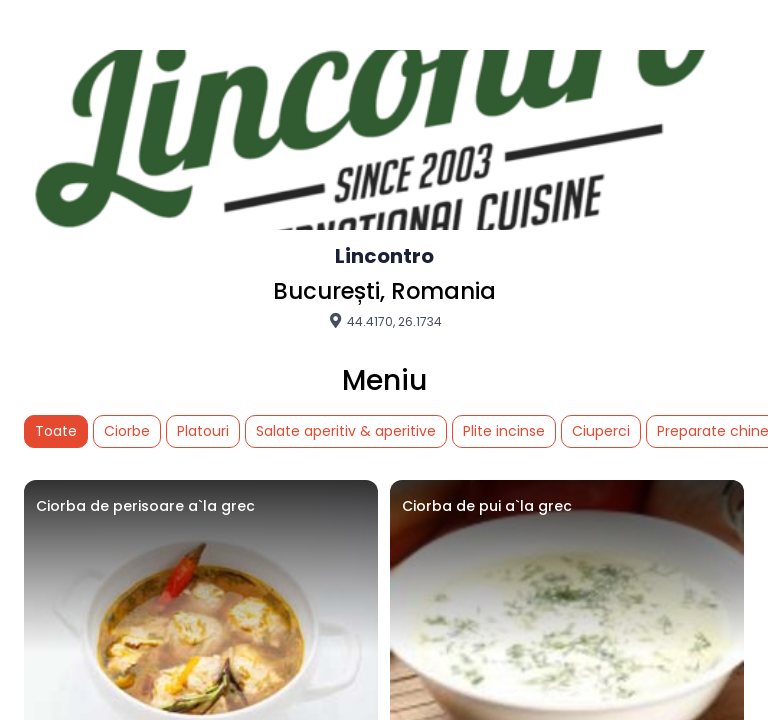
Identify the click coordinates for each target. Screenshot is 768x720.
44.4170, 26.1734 (384, 321)
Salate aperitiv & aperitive (346, 431)
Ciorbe (127, 431)
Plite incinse (504, 431)
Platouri (203, 431)
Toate (56, 431)
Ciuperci (601, 431)
